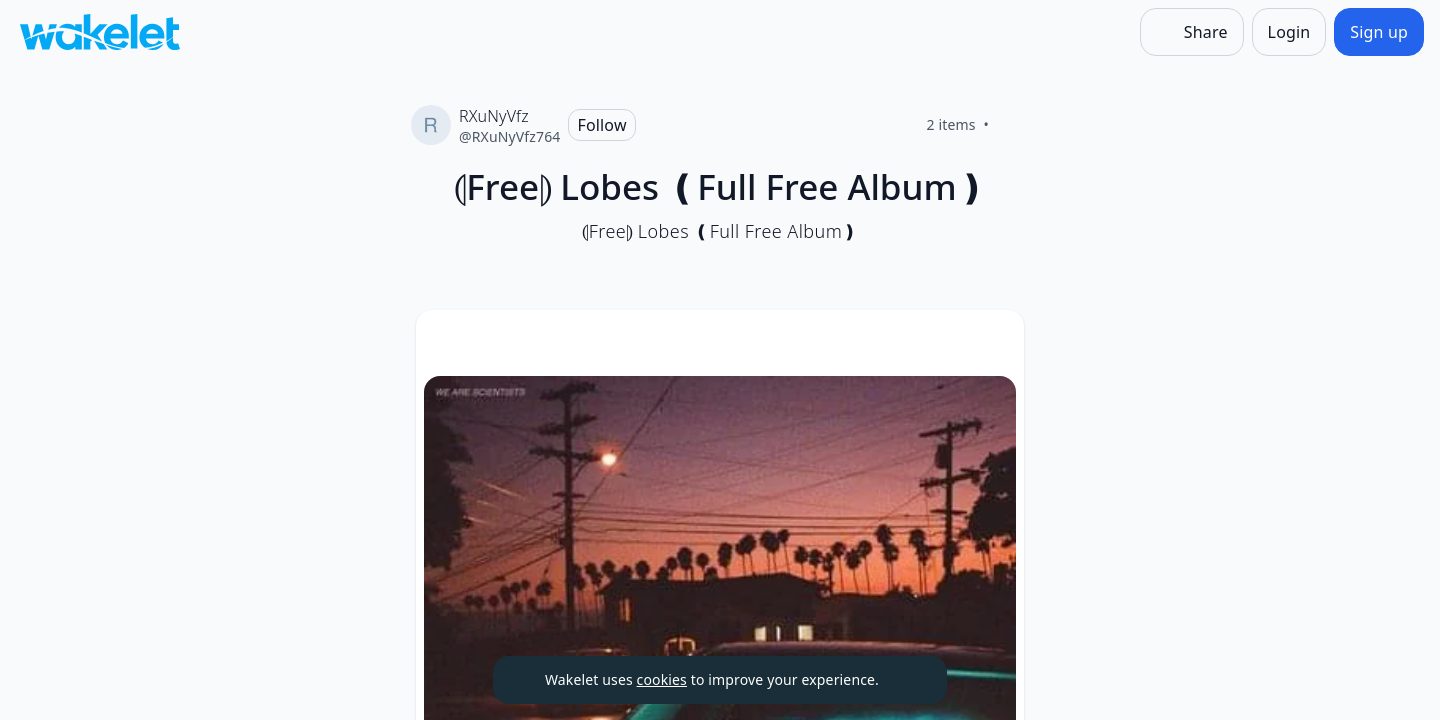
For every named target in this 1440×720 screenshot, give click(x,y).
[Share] (1192, 32)
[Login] (1289, 32)
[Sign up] (1379, 32)
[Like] (1013, 125)
